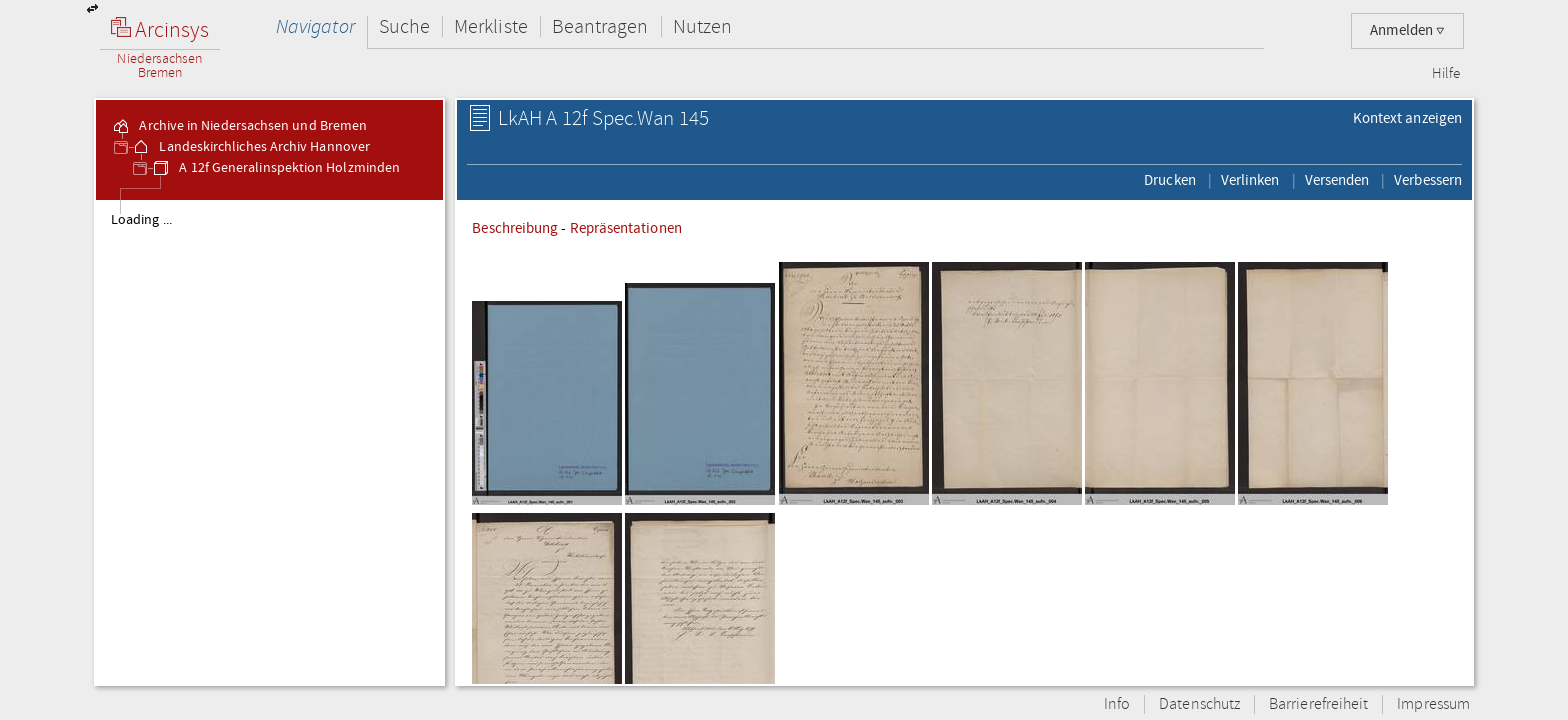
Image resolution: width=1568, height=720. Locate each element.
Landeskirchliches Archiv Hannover (250, 147)
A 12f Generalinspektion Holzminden (275, 168)
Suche (404, 26)
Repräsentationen (626, 228)
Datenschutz (1199, 704)
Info (1117, 704)
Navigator (315, 26)
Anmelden (1407, 30)
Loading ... (141, 220)
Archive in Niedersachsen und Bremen (239, 126)
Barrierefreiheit (1318, 704)
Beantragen (600, 26)
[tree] (269, 442)
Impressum (1433, 704)
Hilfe (1446, 74)
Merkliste (491, 26)
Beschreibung (515, 228)
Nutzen (702, 26)
